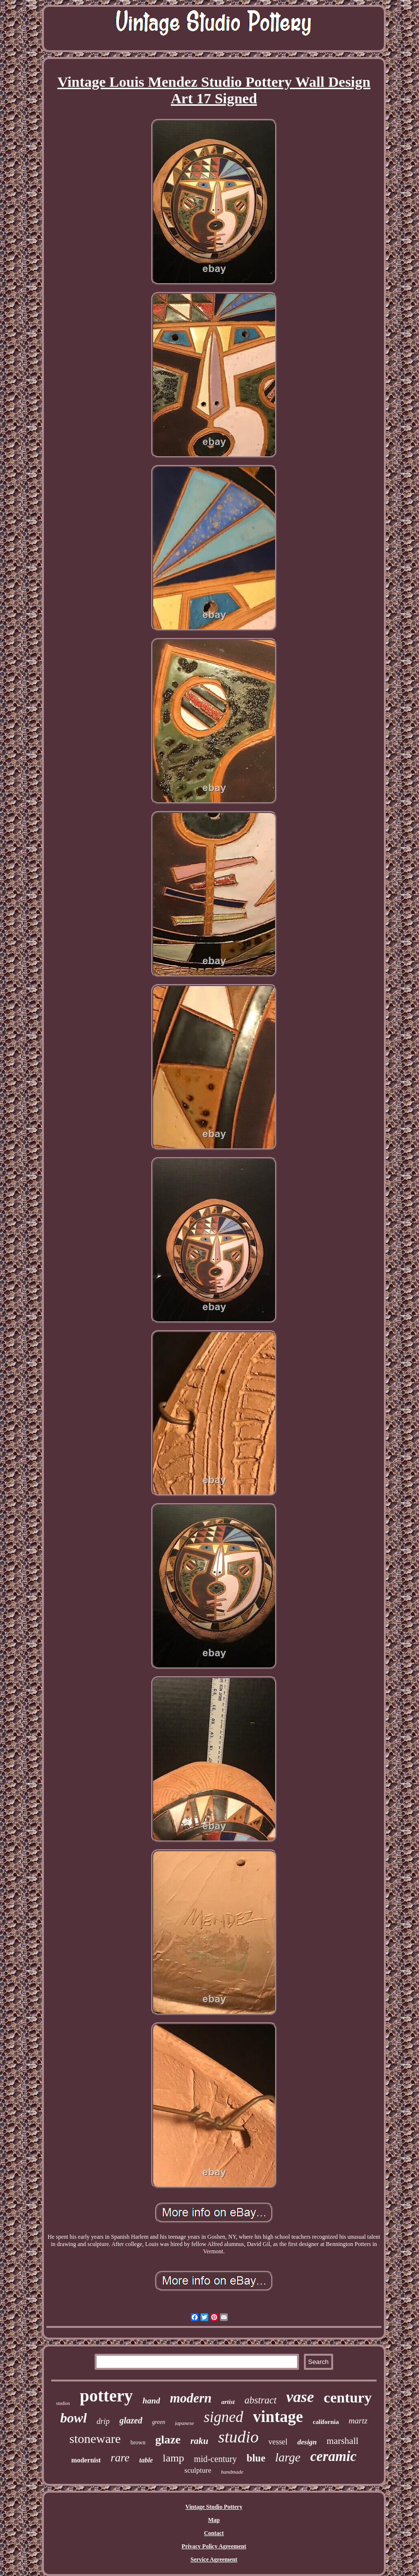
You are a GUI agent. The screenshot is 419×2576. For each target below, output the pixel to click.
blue (256, 2458)
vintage (278, 2416)
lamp (173, 2458)
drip (103, 2421)
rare (120, 2458)
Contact (214, 2533)
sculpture (197, 2470)
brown (138, 2442)
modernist (86, 2460)
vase (300, 2396)
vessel (277, 2442)
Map (214, 2520)
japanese (184, 2423)
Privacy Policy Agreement (213, 2546)
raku (199, 2441)
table (146, 2460)
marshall (342, 2441)
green (158, 2422)
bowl (73, 2417)
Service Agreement (213, 2559)
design (307, 2442)
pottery (106, 2395)
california (326, 2421)
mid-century (215, 2459)
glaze (167, 2439)
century (348, 2397)
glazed (131, 2420)
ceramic (333, 2456)
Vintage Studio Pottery (213, 2506)
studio (238, 2437)
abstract (260, 2400)
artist (228, 2401)
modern (191, 2398)
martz (358, 2420)
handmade (232, 2472)
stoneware (94, 2439)
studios (63, 2403)
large (287, 2457)
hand (151, 2400)
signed (223, 2416)
